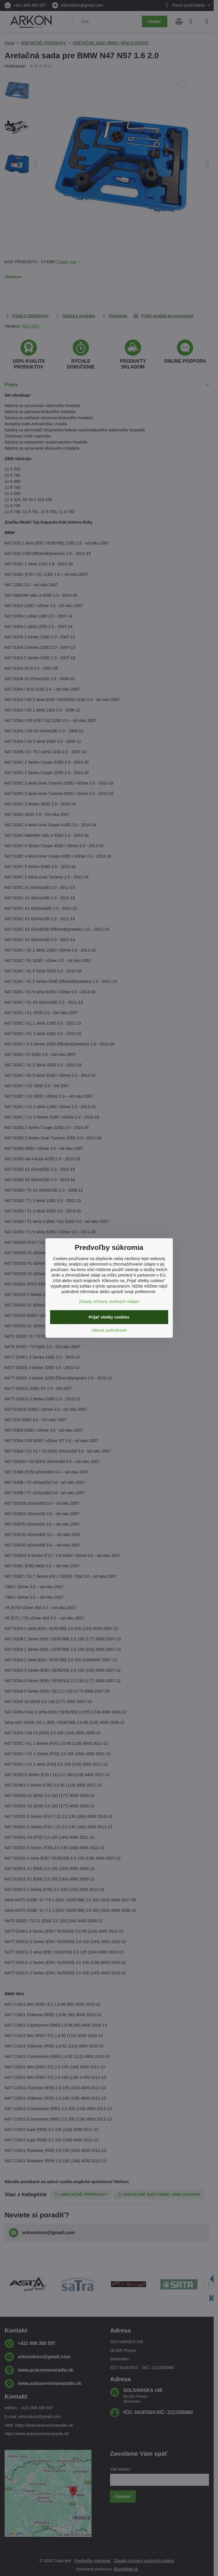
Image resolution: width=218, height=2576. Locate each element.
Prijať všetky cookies (109, 1317)
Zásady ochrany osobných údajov (109, 1301)
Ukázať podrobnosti (109, 1330)
